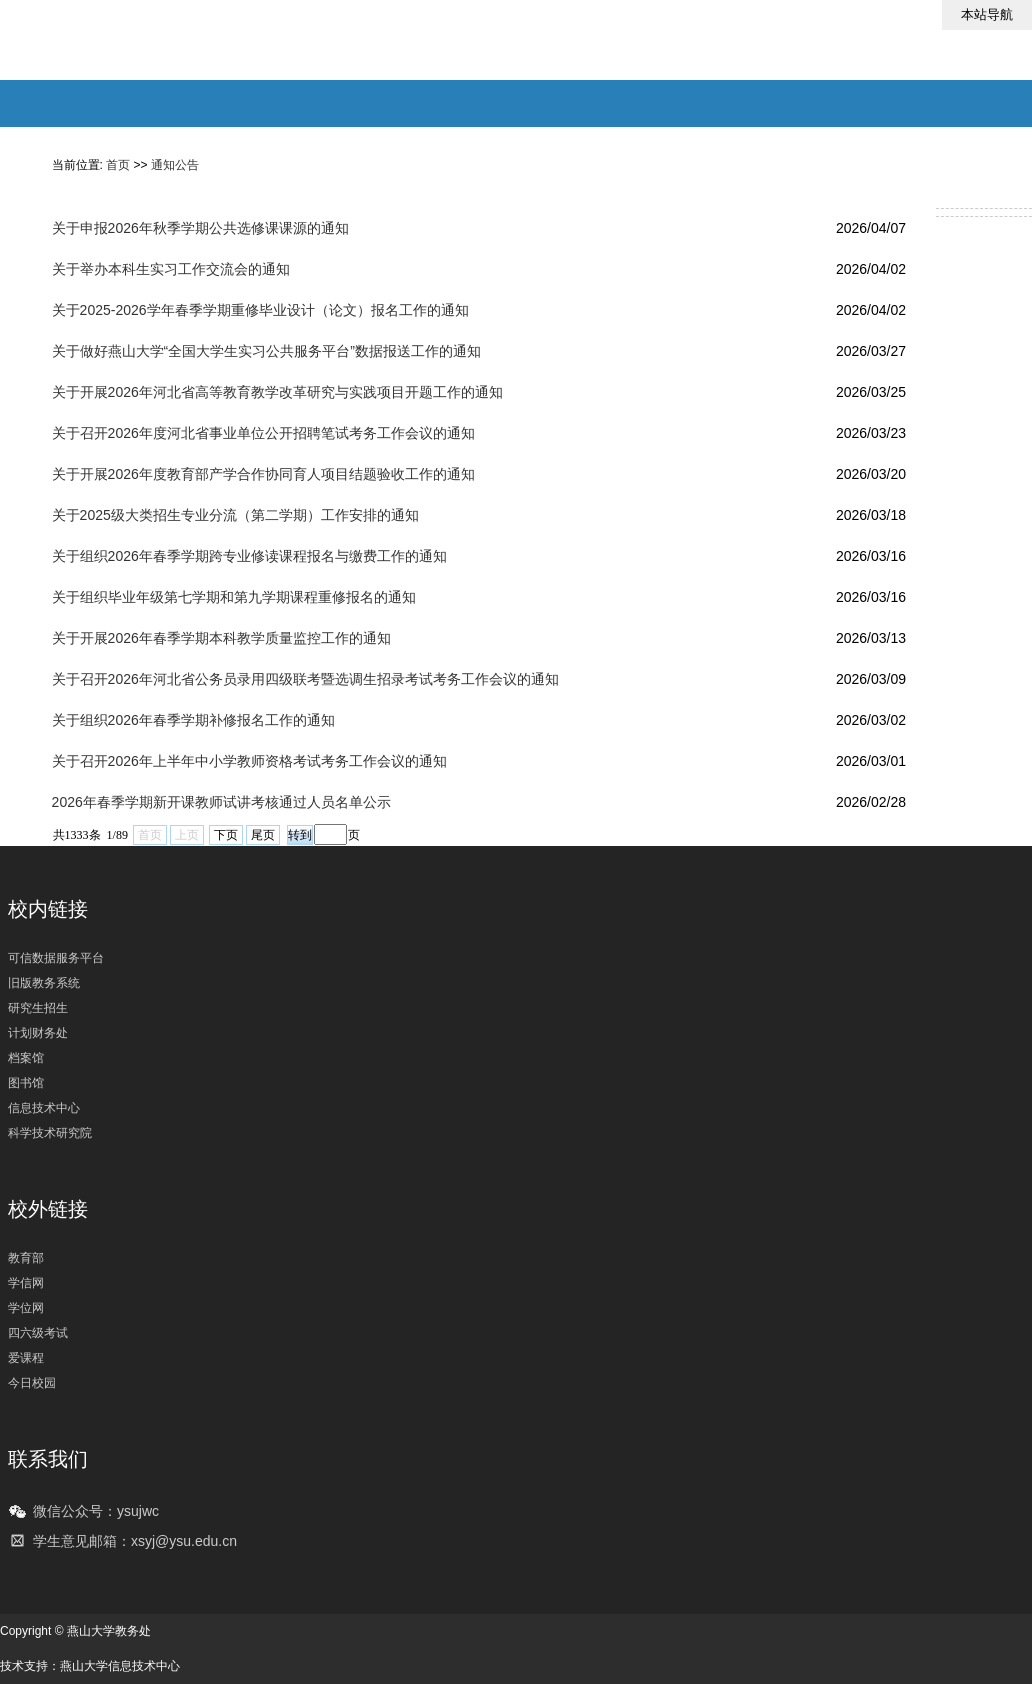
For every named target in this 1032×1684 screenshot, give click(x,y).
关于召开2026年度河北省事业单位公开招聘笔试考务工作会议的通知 (263, 433)
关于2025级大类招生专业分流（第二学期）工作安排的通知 (235, 515)
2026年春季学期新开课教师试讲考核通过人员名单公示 (221, 802)
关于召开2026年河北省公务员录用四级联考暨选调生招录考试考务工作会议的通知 (305, 679)
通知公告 (175, 165)
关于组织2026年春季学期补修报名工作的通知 (193, 720)
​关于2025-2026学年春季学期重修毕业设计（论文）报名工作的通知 (260, 310)
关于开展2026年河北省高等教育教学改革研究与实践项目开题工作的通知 (277, 392)
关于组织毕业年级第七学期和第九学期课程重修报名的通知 (234, 597)
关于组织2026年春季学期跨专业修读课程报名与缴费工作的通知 (249, 556)
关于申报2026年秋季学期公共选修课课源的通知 (200, 228)
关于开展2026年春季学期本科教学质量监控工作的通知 (221, 638)
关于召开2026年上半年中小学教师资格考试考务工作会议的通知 (249, 761)
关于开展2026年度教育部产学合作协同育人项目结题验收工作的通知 (263, 474)
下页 (226, 835)
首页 (118, 165)
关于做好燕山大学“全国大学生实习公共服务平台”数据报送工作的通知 (266, 351)
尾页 (263, 835)
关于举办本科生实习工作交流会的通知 (171, 269)
